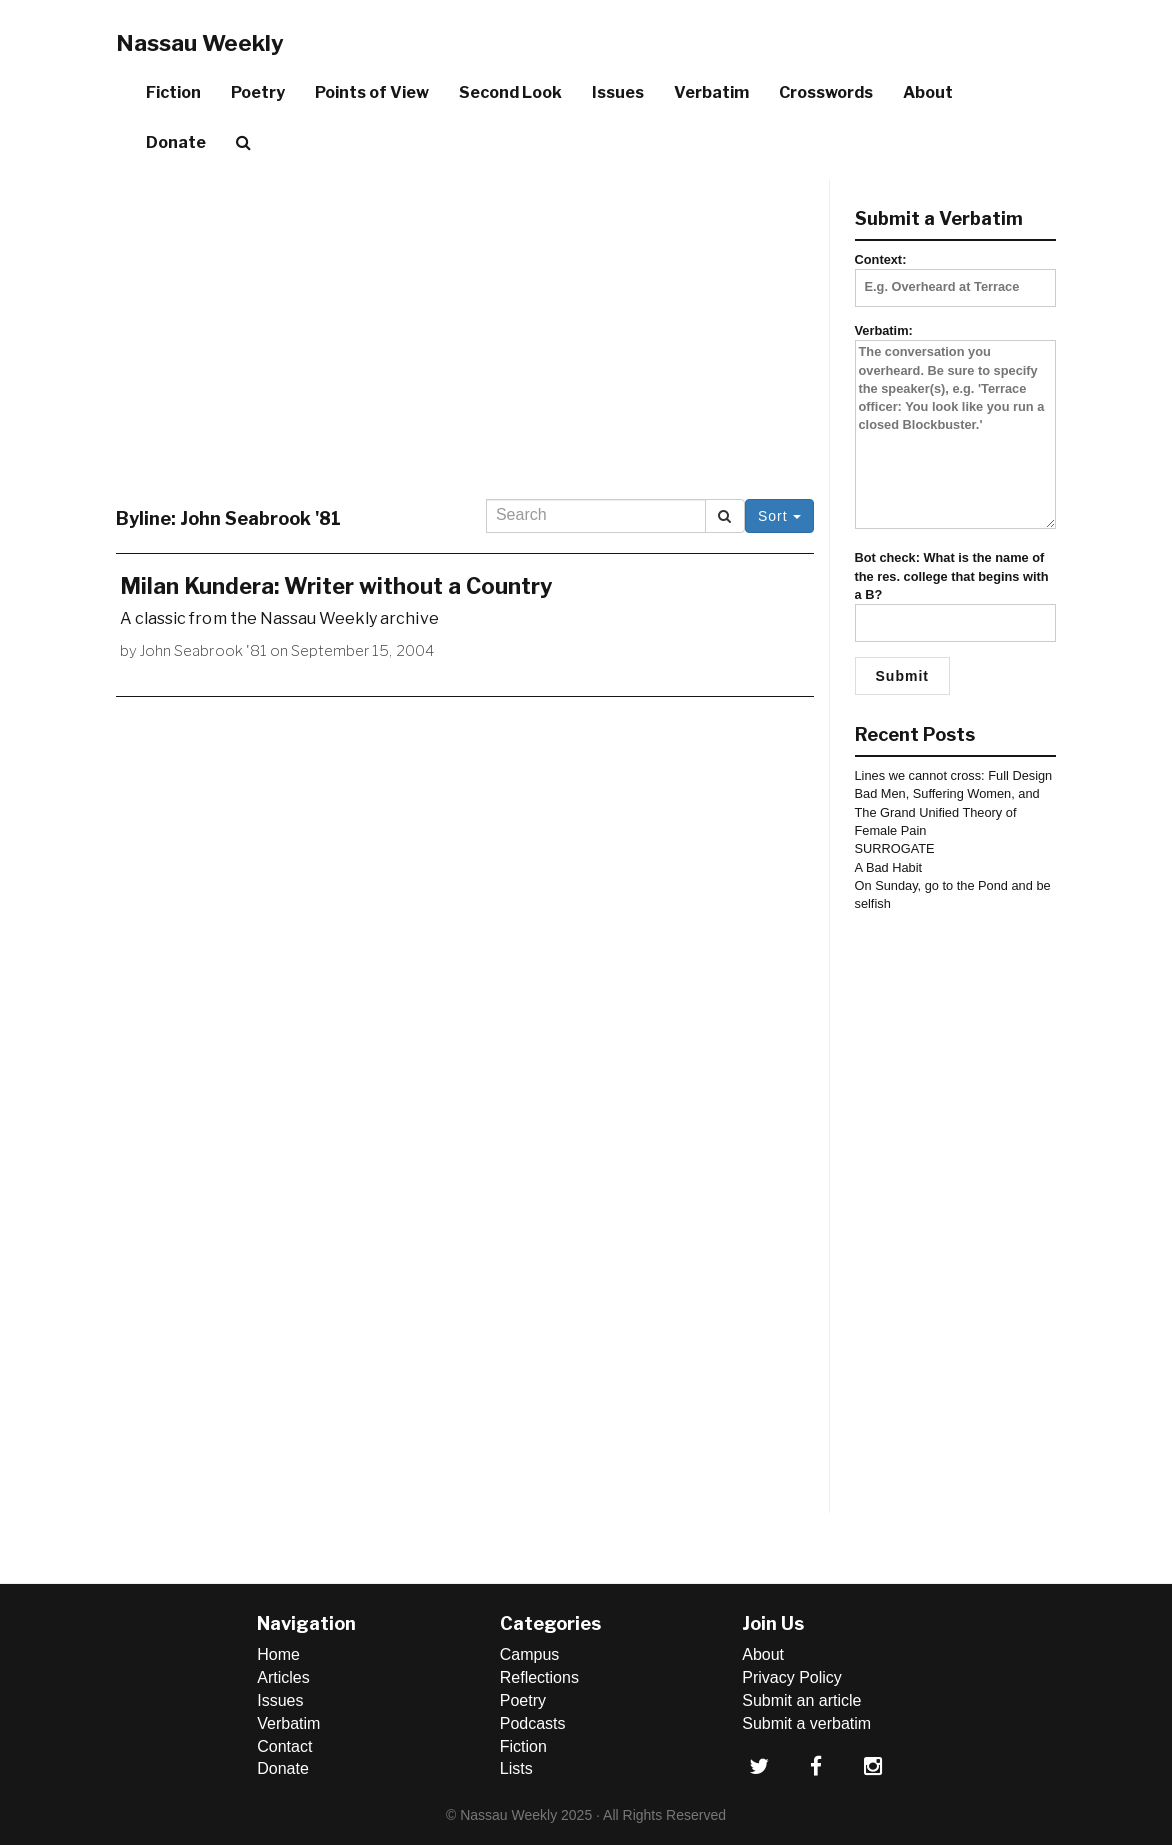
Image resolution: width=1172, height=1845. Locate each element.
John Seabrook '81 (203, 651)
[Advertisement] (465, 319)
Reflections (539, 1677)
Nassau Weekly (200, 43)
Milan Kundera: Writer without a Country (336, 586)
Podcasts (533, 1723)
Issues (618, 92)
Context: (956, 273)
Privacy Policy (792, 1677)
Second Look (510, 92)
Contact (284, 1746)
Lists (516, 1768)
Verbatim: (956, 427)
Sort (779, 516)
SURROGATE (895, 848)
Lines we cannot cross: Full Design (954, 775)
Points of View (372, 92)
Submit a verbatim (806, 1723)
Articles (283, 1677)
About (928, 92)
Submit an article (801, 1700)
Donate (176, 142)
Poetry (258, 92)
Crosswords (826, 92)
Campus (530, 1654)
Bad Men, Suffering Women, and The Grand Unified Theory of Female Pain (947, 812)
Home (278, 1654)
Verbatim (711, 92)
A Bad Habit (889, 867)
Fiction (173, 92)
